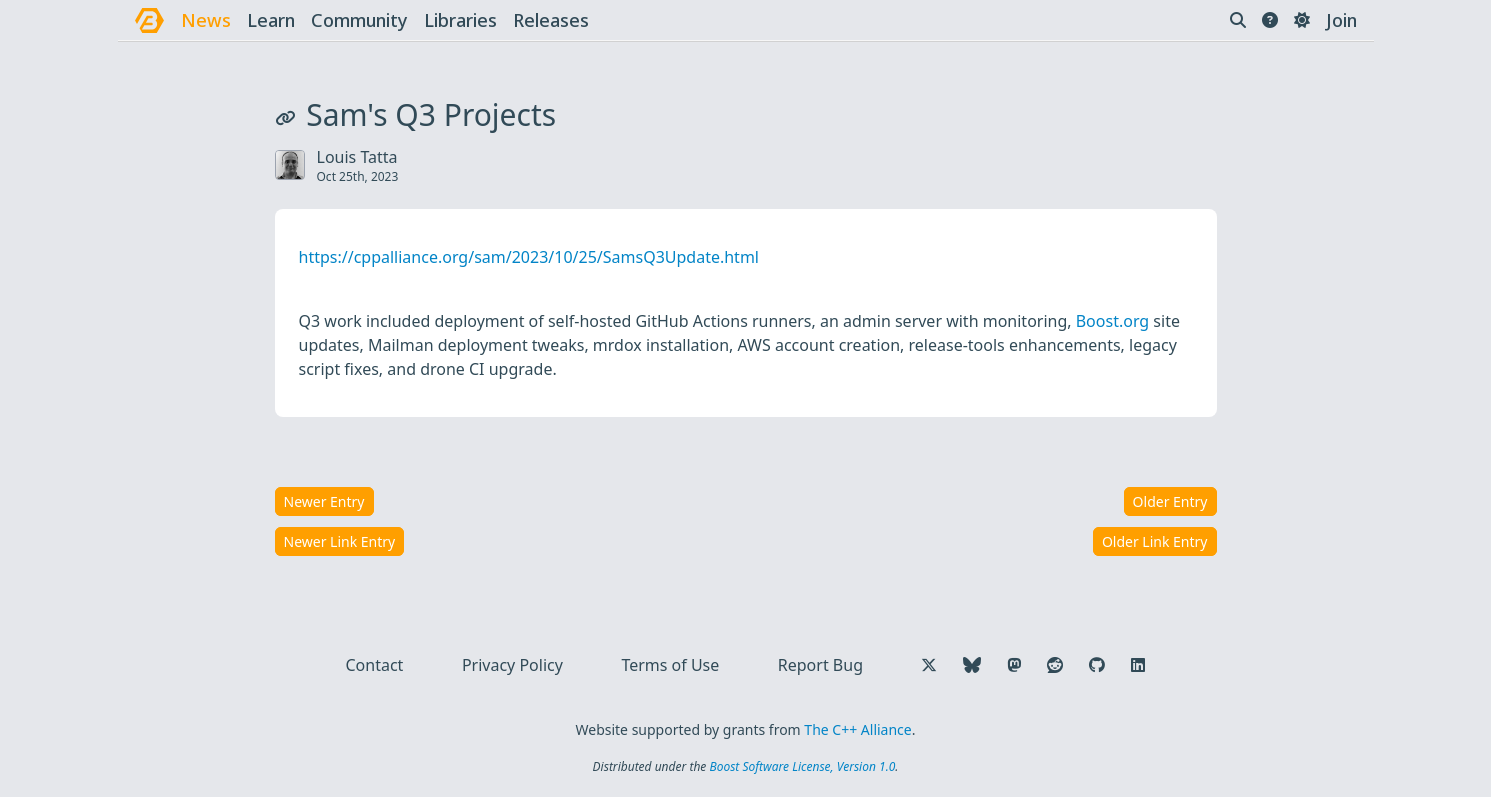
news (206, 20)
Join (1341, 20)
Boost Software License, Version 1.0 (802, 766)
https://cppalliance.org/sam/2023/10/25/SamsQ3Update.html (529, 257)
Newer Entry (324, 501)
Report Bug (820, 665)
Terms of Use (670, 665)
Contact (375, 665)
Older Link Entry (1155, 541)
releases (551, 20)
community (359, 20)
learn (271, 20)
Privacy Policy (512, 665)
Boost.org (1112, 321)
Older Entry (1170, 501)
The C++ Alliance (857, 729)
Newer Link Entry (340, 541)
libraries (460, 20)
